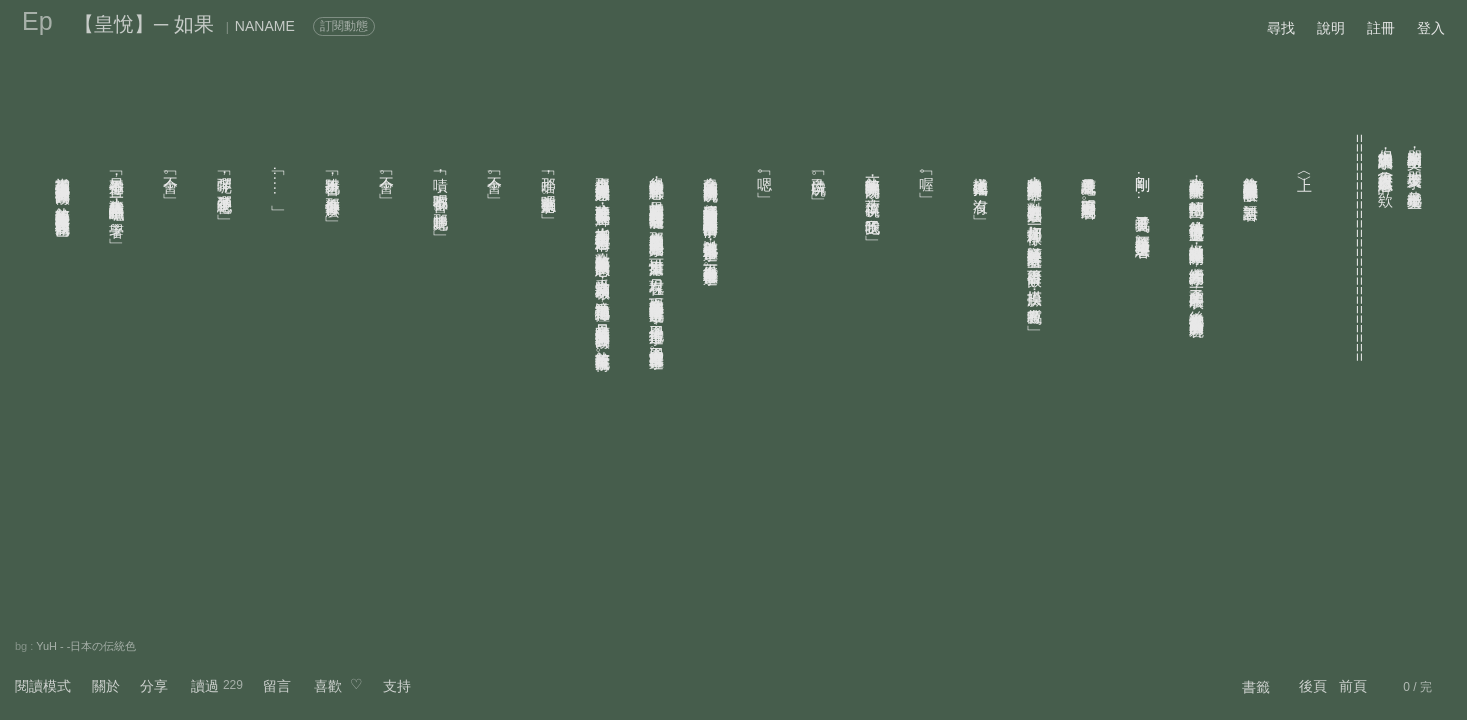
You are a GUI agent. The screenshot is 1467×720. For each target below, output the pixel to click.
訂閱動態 (344, 26)
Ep (37, 21)
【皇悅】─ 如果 (144, 24)
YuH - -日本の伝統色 (86, 646)
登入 (1431, 28)
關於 (106, 686)
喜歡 (328, 686)
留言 (277, 686)
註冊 (1381, 28)
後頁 (1313, 686)
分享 (154, 686)
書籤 (1256, 687)
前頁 (1353, 686)
